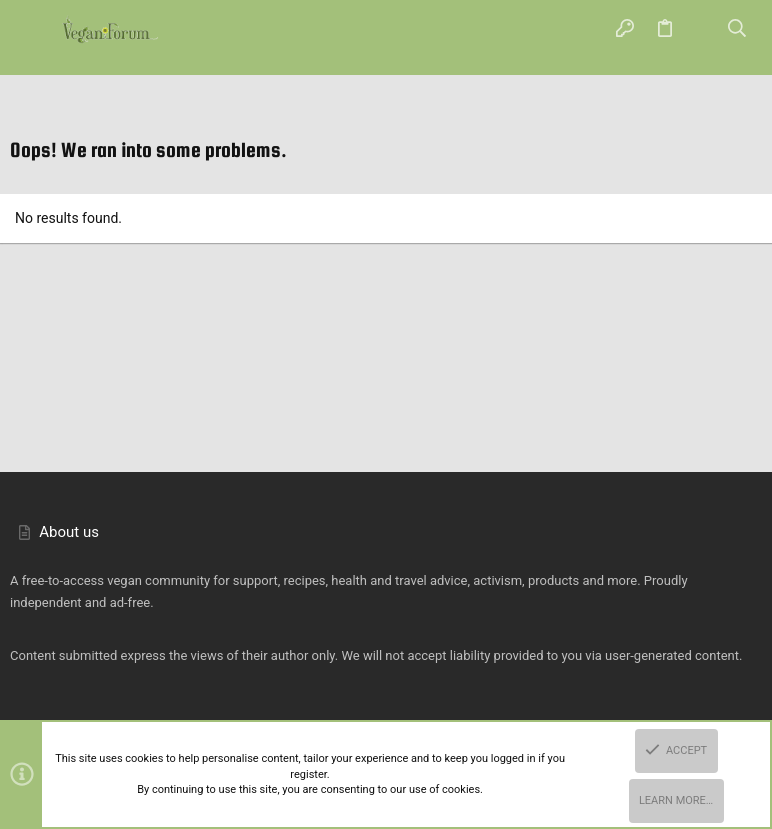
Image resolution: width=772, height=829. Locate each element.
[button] (35, 30)
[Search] (737, 30)
